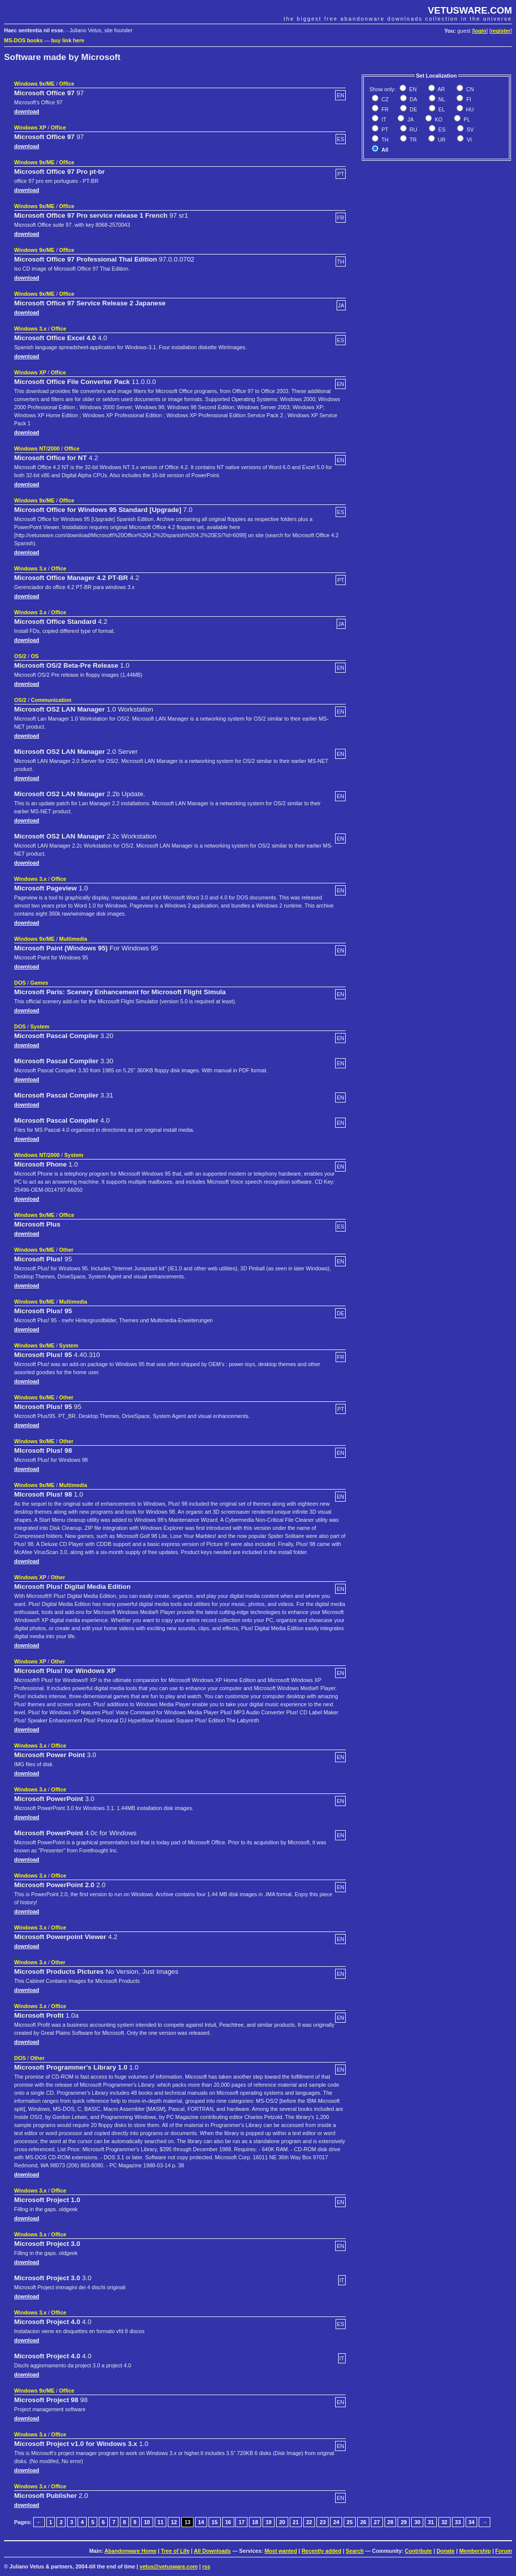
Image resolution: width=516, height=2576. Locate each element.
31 (431, 2522)
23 (322, 2522)
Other (66, 1250)
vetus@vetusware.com (169, 2566)
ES (441, 129)
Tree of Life (175, 2551)
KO (437, 119)
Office (66, 84)
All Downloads (212, 2551)
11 (161, 2522)
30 (417, 2522)
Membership (475, 2551)
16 (228, 2522)
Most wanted (281, 2551)
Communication (51, 700)
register (500, 31)
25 (350, 2522)
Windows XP (30, 127)
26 (363, 2522)
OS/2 (20, 656)
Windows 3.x (30, 329)
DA (412, 99)
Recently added (321, 2551)
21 (296, 2522)
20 (282, 2522)
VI (468, 140)
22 (309, 2522)
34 (472, 2522)
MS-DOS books (23, 40)
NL (441, 99)
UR (440, 140)
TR (412, 140)
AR (440, 89)
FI (468, 99)
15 (215, 2522)
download (26, 111)
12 (174, 2522)
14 (201, 2522)
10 (147, 2522)
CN (469, 89)
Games (39, 983)
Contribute (418, 2551)
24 (336, 2522)
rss (206, 2566)
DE (412, 109)
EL (441, 109)
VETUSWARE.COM (470, 10)
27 (377, 2522)
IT (383, 119)
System (39, 1026)
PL (466, 119)
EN (412, 89)
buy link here (68, 40)
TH (384, 140)
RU (412, 129)
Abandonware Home (130, 2551)
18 (255, 2522)
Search (355, 2551)
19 (269, 2522)
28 (391, 2522)
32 (444, 2522)
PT (384, 129)
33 (458, 2522)
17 (241, 2522)
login (480, 31)
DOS (20, 983)
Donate (445, 2551)
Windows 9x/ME (34, 84)
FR (384, 109)
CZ (384, 99)
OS (34, 656)
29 (404, 2522)
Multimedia (73, 939)
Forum (503, 2551)
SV (469, 129)
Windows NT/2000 (37, 448)
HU (469, 109)
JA (409, 119)
